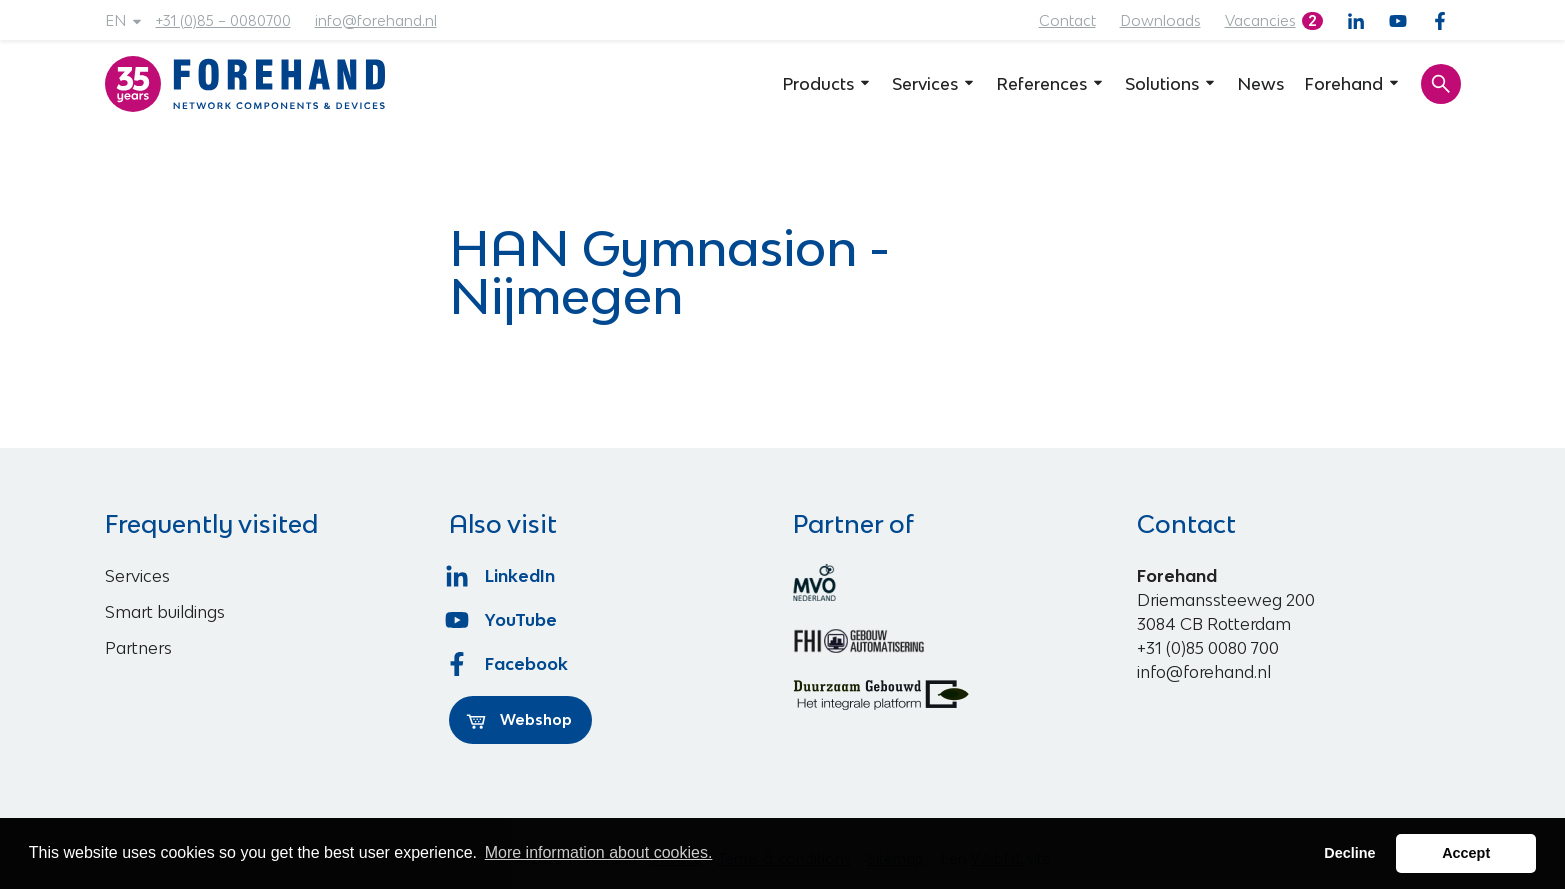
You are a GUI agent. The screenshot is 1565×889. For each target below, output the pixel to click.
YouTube (503, 620)
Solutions (1171, 84)
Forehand (1352, 84)
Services (934, 84)
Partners (138, 648)
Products (827, 84)
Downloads (1160, 20)
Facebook (509, 664)
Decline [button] (1349, 853)
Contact (1067, 20)
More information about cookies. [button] (599, 852)
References (1050, 84)
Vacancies (1260, 20)
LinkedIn (502, 576)
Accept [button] (1466, 853)
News (1260, 84)
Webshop (519, 720)
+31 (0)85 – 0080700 (223, 20)
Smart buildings (165, 612)
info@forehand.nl (376, 20)
